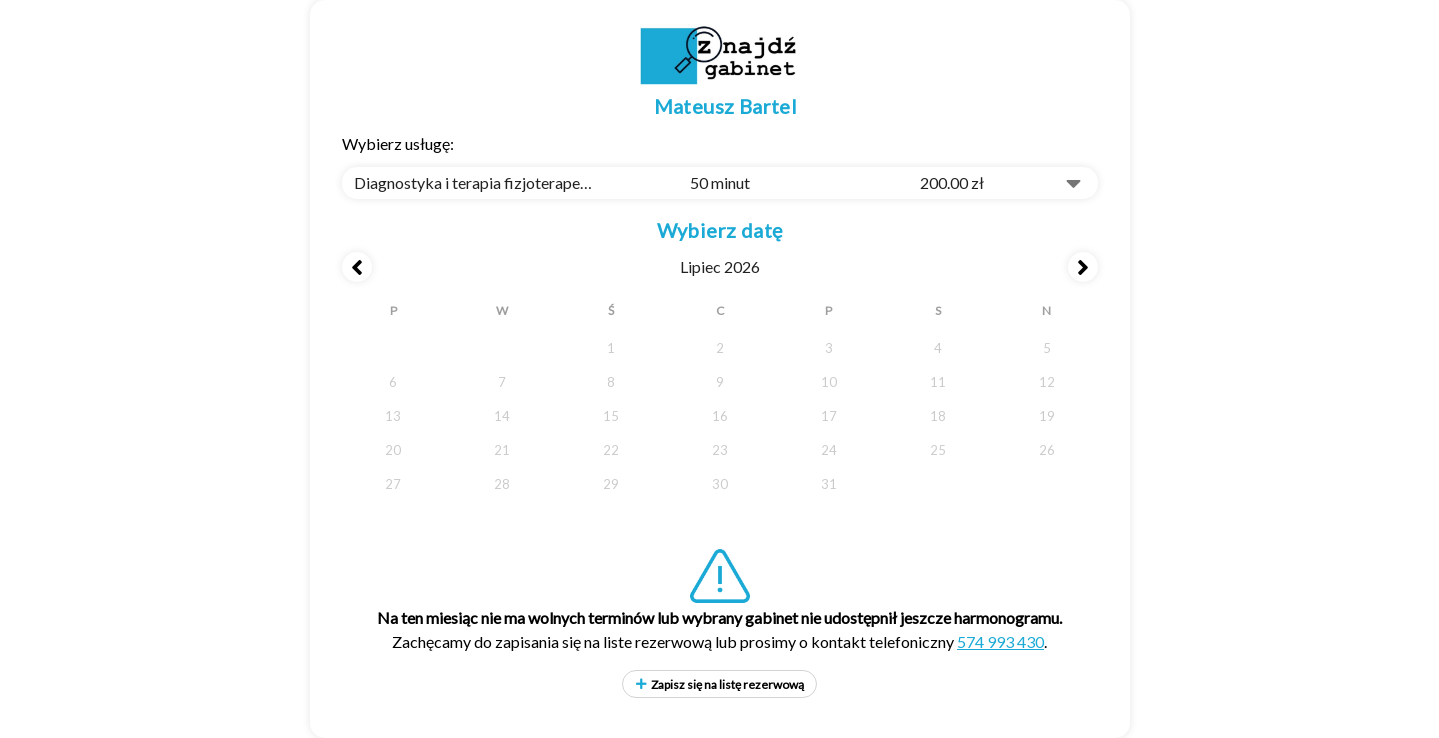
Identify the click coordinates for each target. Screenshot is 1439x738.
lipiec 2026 (720, 266)
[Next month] (1083, 267)
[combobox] (720, 183)
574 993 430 (1000, 641)
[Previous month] (357, 267)
